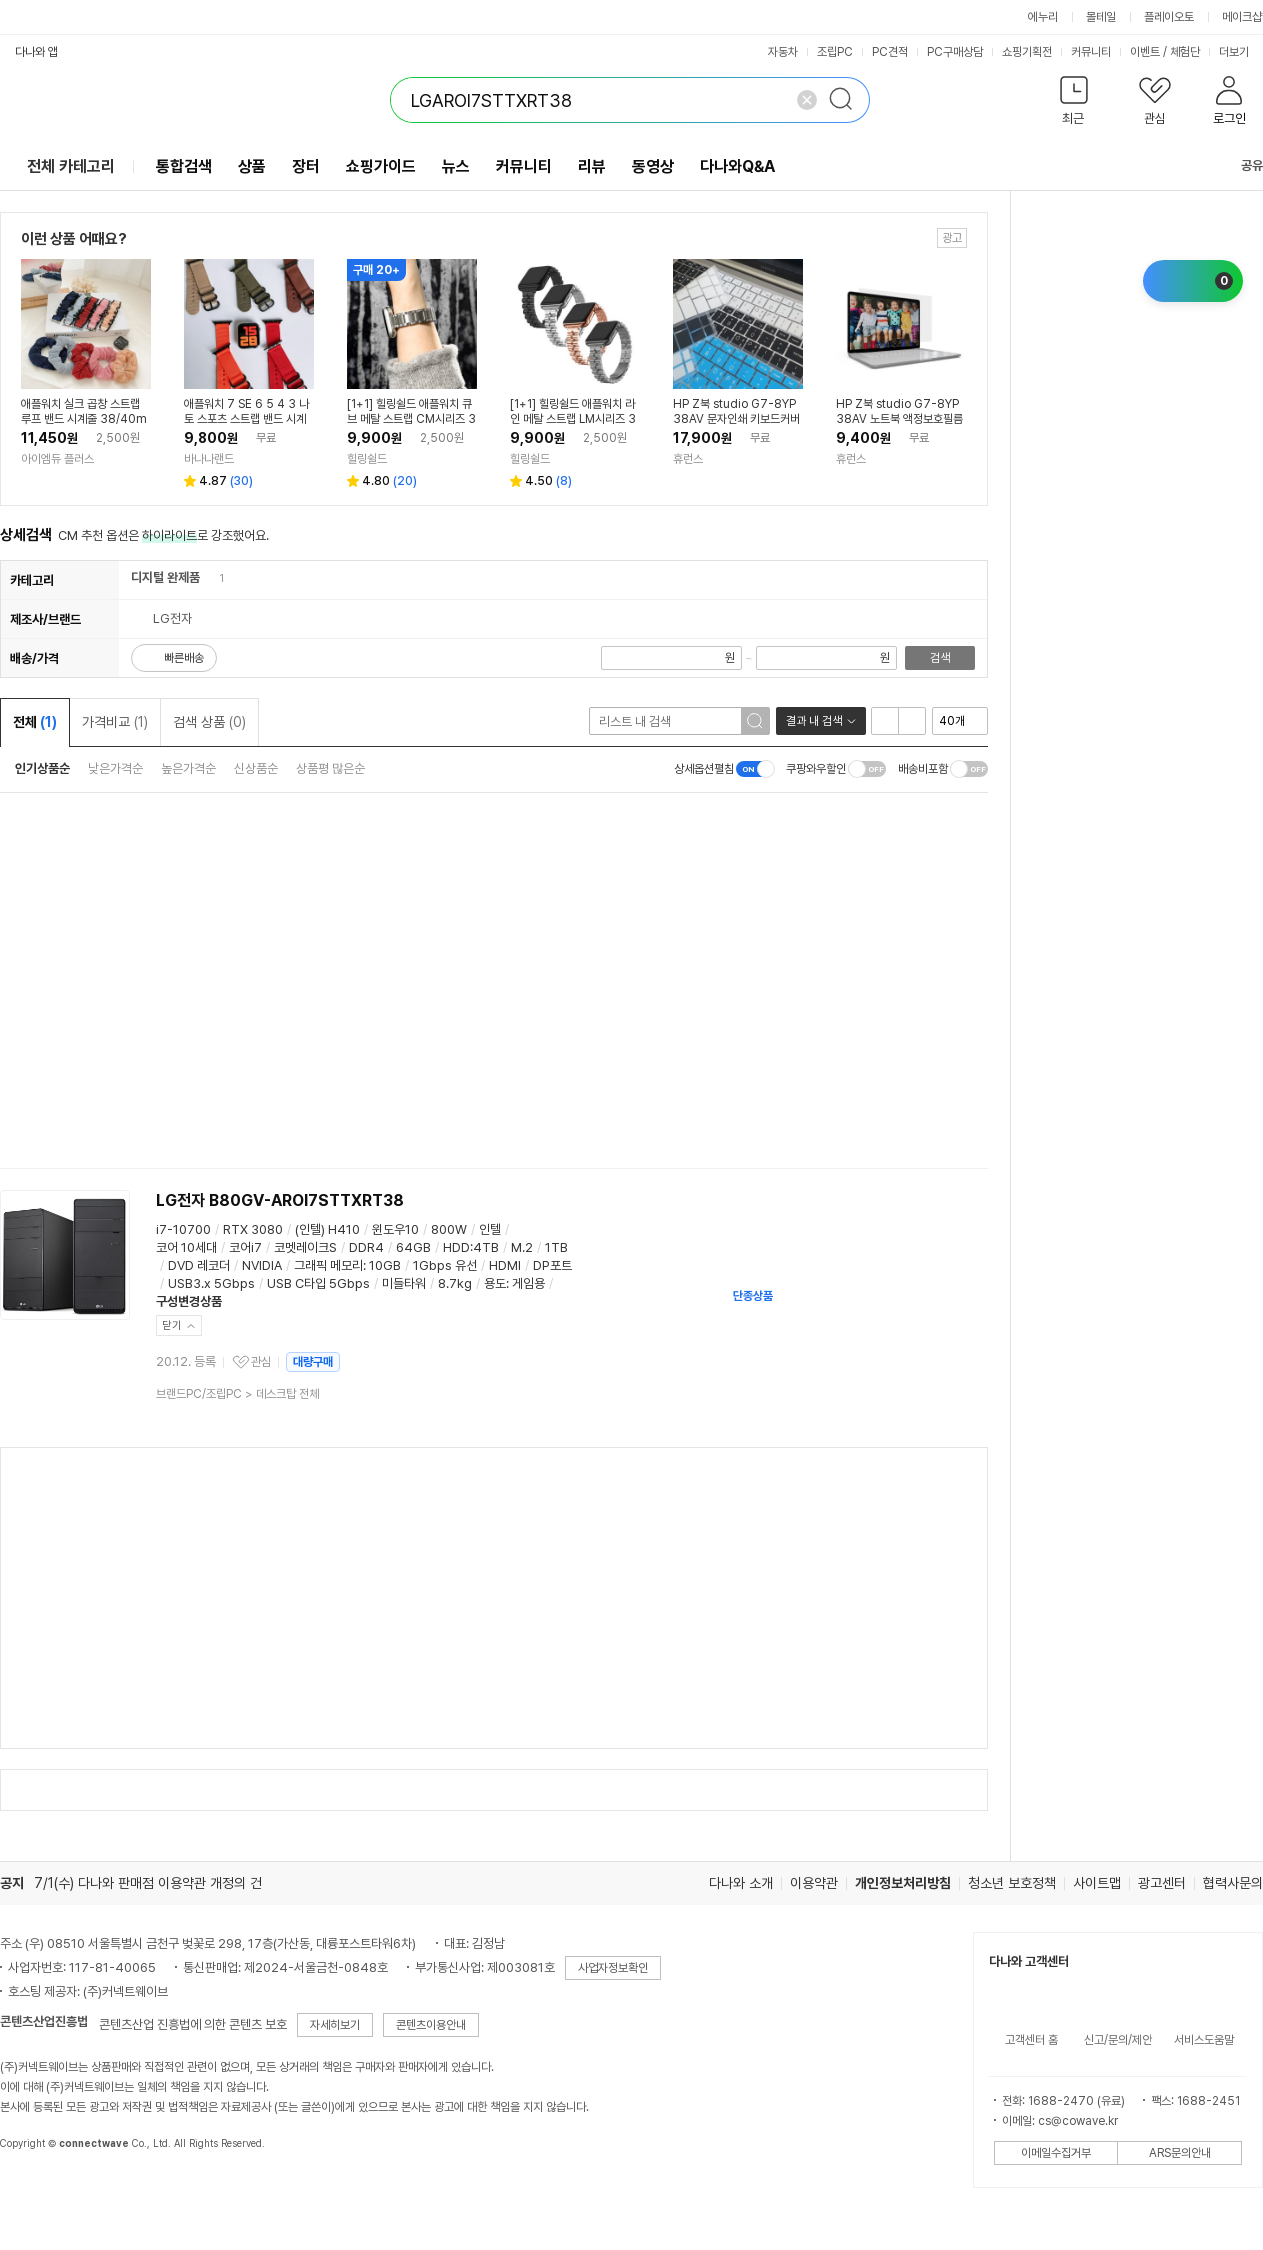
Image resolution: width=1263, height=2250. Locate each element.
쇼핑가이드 (381, 166)
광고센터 (1162, 1883)
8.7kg (455, 1283)
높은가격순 (188, 768)
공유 (1240, 165)
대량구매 (313, 1362)
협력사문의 (1233, 1883)
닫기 (172, 1325)
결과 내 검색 (814, 721)
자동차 (783, 52)
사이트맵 (1097, 1883)
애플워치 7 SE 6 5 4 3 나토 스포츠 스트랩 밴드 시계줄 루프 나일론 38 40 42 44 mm (246, 412)
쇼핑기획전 (1027, 52)
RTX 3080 (253, 1229)
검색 (940, 658)
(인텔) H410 (327, 1229)
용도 (495, 1283)
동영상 (653, 166)
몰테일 (1101, 17)
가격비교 (115, 722)
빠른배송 (184, 658)
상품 (252, 166)
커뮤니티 (1091, 52)
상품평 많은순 (330, 768)
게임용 (528, 1283)
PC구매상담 (955, 52)
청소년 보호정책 (1012, 1883)
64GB (413, 1247)
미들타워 (404, 1283)
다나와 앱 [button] (36, 52)
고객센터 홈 (1031, 2040)
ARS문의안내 (1180, 2153)
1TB (556, 1247)
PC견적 (890, 52)
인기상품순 (42, 768)
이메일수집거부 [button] (1056, 2153)
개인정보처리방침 (903, 1883)
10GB (385, 1265)
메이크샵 (1242, 17)
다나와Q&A (737, 166)
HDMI (505, 1265)
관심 (261, 1362)
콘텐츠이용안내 (431, 2025)
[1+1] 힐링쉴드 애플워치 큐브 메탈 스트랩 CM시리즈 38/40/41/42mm (411, 412)
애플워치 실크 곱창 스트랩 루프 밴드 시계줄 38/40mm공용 (84, 412)
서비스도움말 (1204, 2040)
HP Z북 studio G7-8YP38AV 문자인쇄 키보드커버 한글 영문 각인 (736, 412)
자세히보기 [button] (335, 2025)
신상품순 (256, 768)
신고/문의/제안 (1118, 2040)
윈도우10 (395, 1229)
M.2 (522, 1247)
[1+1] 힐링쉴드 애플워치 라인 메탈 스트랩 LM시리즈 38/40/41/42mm (573, 412)
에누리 (1043, 17)
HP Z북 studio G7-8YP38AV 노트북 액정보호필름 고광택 (899, 412)
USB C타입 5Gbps (318, 1283)
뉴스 (456, 166)
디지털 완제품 (165, 577)
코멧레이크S (305, 1247)
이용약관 (814, 1883)
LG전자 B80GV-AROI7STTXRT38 (280, 1200)
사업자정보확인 (613, 1968)
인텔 (490, 1229)
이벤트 (1145, 52)
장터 (306, 166)
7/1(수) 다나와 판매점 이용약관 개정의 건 (148, 1883)
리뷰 (592, 166)
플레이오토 (1169, 17)
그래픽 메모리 (328, 1265)
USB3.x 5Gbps (211, 1283)
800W (449, 1229)
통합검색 (184, 166)
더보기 (1240, 52)
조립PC (835, 52)
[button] (1073, 104)
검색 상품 (209, 722)
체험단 (1185, 52)
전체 (35, 722)
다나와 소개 (741, 1883)
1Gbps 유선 (445, 1265)
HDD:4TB (471, 1247)
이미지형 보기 (912, 721)
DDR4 (366, 1247)
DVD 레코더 (199, 1265)
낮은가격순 (115, 768)
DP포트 (552, 1265)
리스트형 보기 (885, 721)
